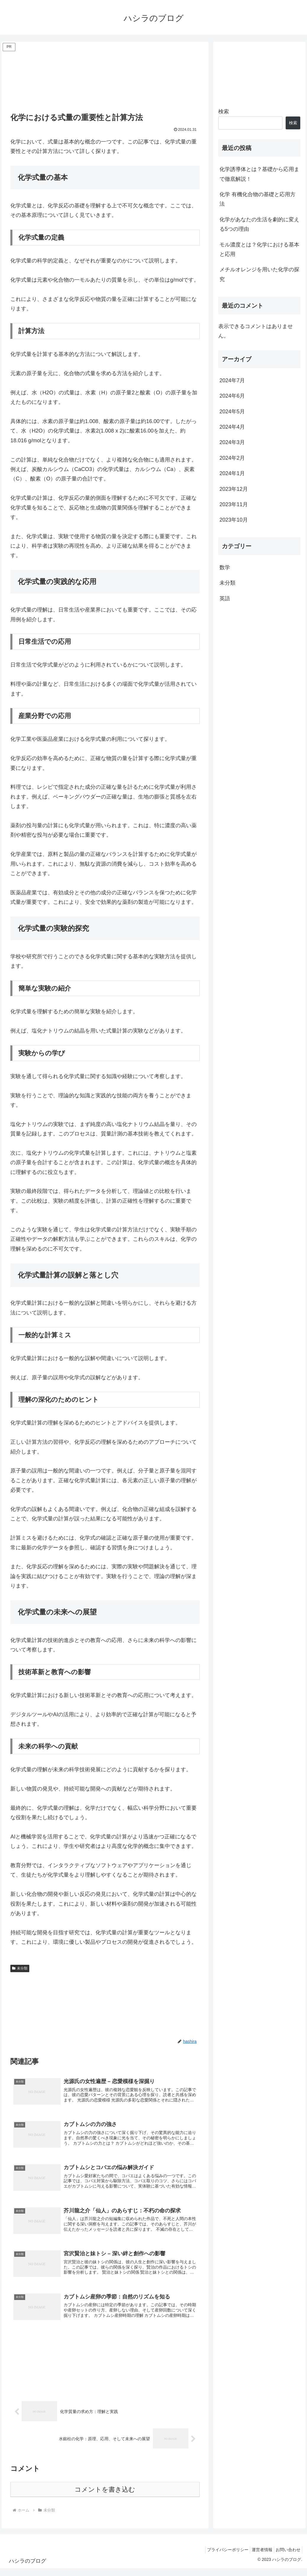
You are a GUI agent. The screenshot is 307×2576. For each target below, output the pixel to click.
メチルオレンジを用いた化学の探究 (259, 274)
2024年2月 (232, 458)
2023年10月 (233, 520)
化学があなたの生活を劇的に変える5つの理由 (259, 224)
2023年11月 (233, 504)
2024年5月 (232, 411)
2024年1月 (232, 473)
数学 (224, 567)
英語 (224, 598)
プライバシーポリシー (220, 2557)
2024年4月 (232, 427)
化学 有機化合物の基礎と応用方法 (257, 199)
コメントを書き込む (105, 2497)
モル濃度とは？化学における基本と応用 (259, 249)
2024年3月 (232, 442)
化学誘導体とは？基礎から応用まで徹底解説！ (259, 174)
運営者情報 (257, 2557)
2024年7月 (232, 380)
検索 (223, 111)
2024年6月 (232, 396)
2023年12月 (233, 489)
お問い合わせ (286, 2557)
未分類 (20, 1968)
